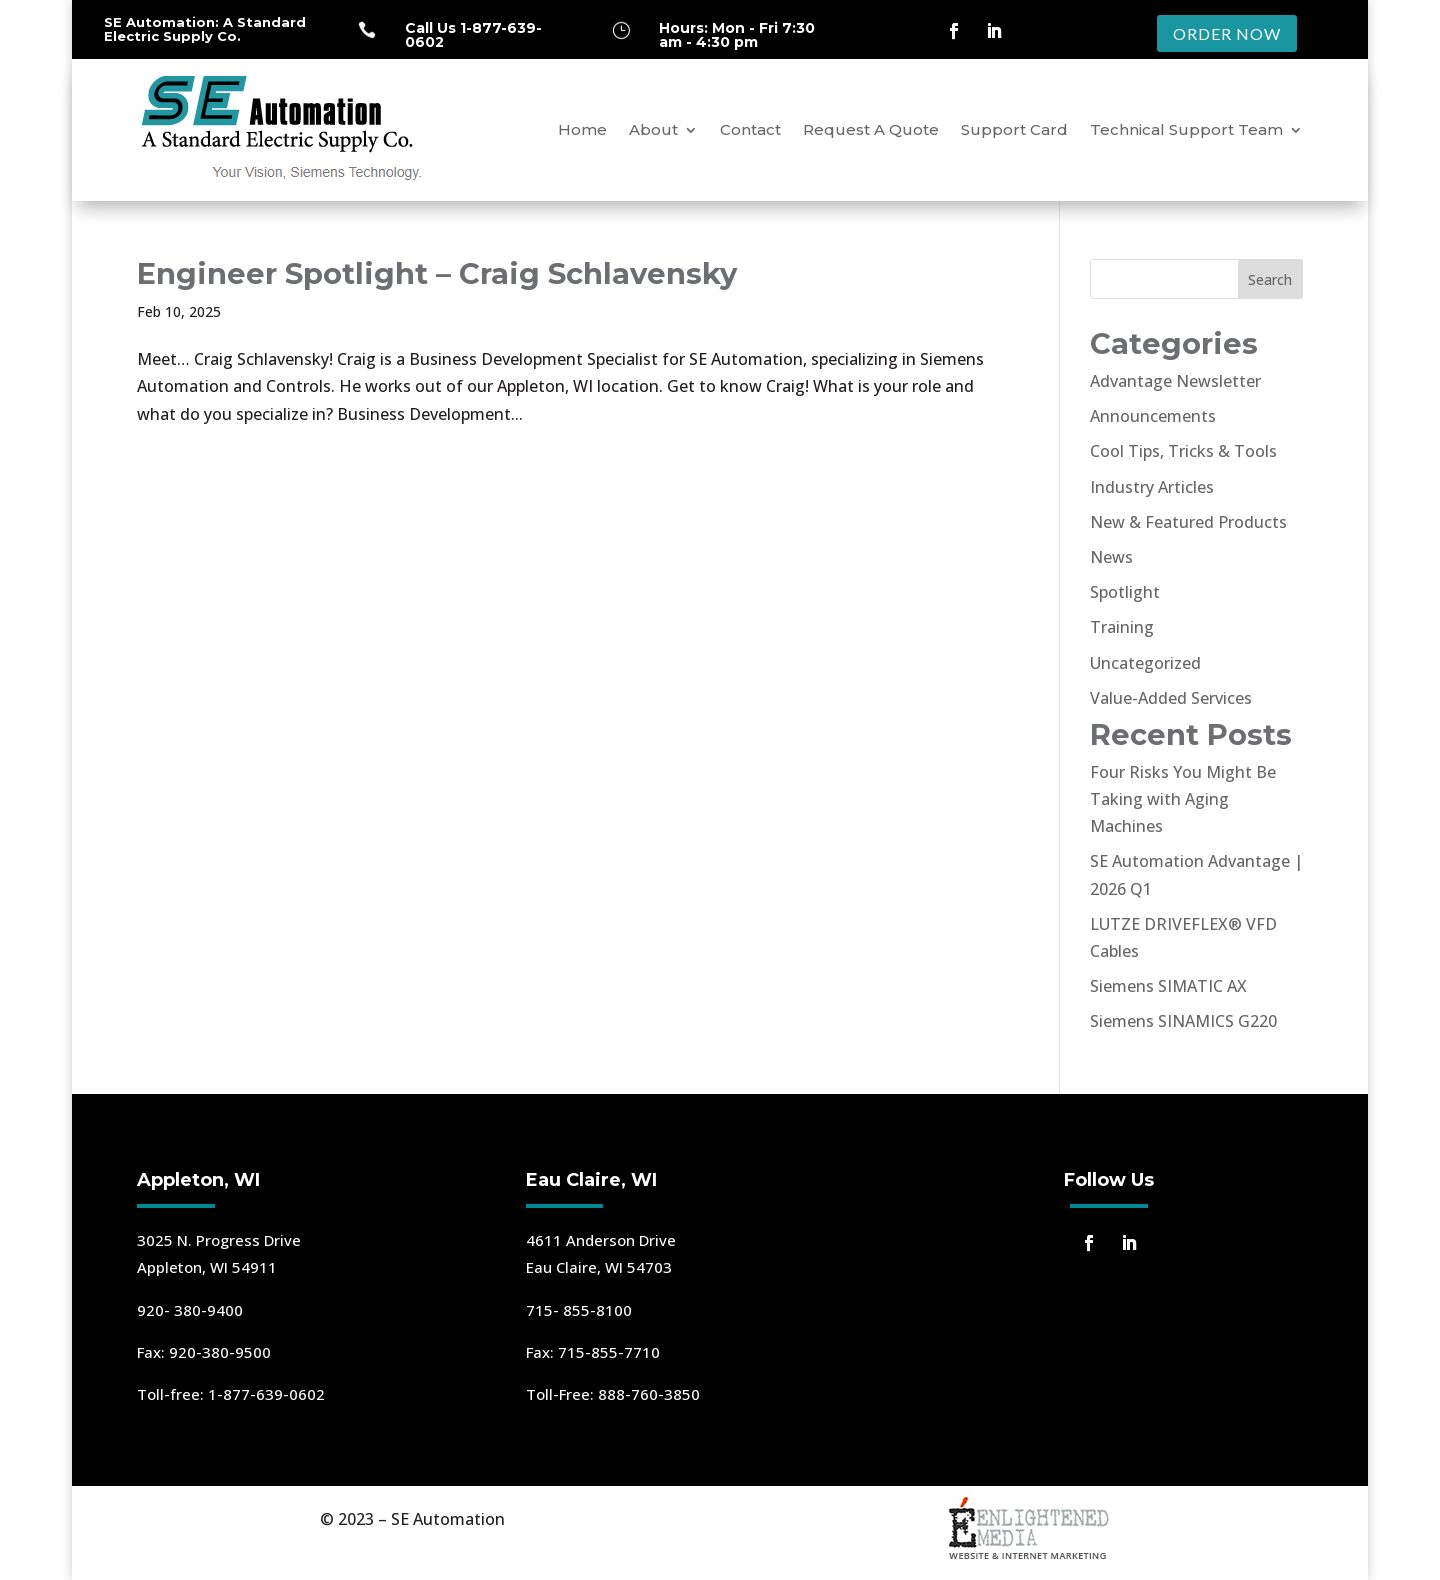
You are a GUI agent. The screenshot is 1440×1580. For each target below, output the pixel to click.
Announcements (1153, 416)
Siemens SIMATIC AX (1168, 986)
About (653, 129)
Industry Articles (1152, 487)
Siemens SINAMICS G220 (1183, 1021)
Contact (750, 129)
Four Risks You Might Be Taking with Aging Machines (1183, 799)
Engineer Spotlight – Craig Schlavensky (437, 273)
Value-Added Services (1171, 698)
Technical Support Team (1186, 129)
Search (1270, 279)
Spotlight (1125, 592)
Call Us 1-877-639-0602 (473, 35)
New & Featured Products (1188, 522)
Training (1122, 627)
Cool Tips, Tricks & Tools (1183, 451)
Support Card (1014, 129)
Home (582, 129)
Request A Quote (871, 129)
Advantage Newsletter (1175, 381)
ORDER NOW (1227, 33)
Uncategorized (1145, 663)
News (1111, 557)
